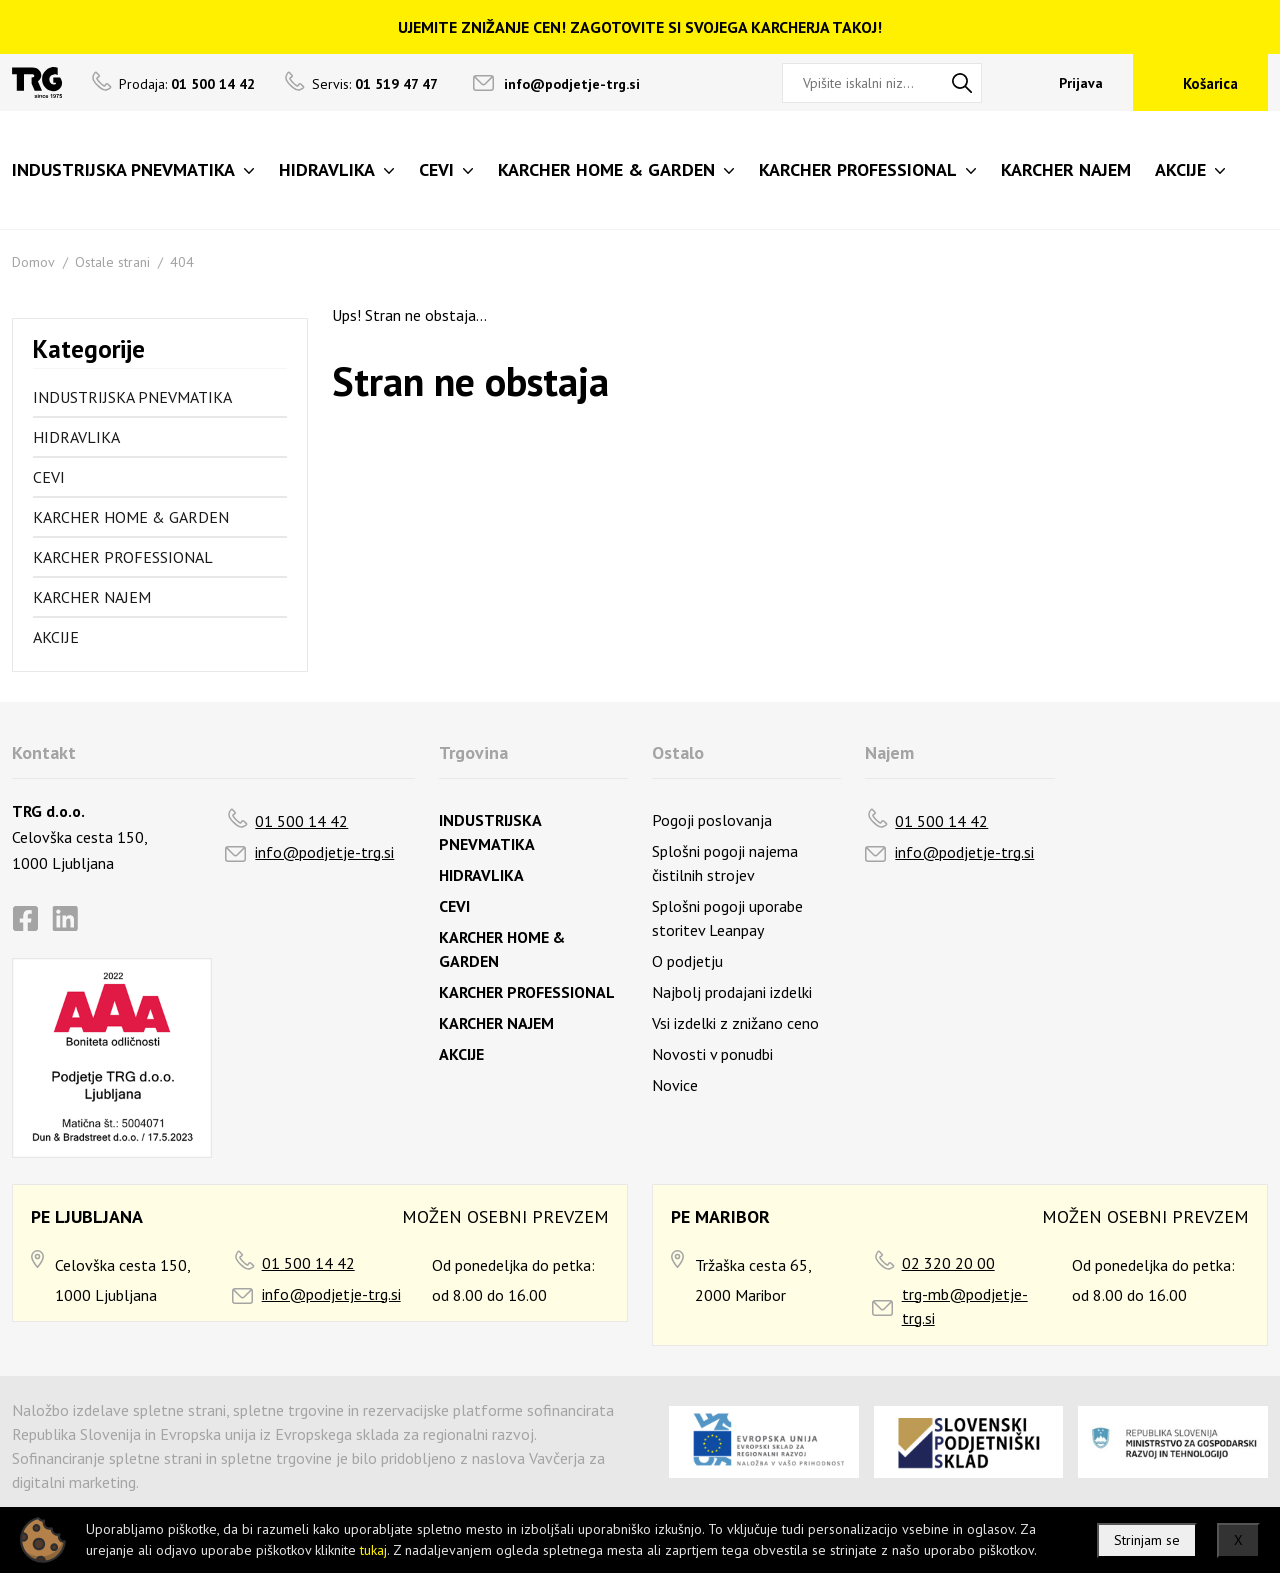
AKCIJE (56, 637)
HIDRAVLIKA (76, 437)
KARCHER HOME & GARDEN (131, 517)
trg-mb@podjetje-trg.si (965, 1306)
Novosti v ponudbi (712, 1054)
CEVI (49, 477)
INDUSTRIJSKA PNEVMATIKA (132, 397)
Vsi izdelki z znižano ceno (735, 1023)
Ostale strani (112, 262)
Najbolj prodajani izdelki (732, 992)
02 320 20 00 (948, 1263)
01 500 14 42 (301, 821)
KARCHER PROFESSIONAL (123, 557)
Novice (675, 1085)
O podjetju (687, 961)
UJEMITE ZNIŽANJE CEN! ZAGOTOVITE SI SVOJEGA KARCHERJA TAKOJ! (640, 27)
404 (182, 262)
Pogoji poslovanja (712, 820)
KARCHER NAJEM (92, 597)
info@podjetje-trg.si (572, 84)
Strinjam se (1147, 1540)
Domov (33, 262)
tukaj (373, 1550)
